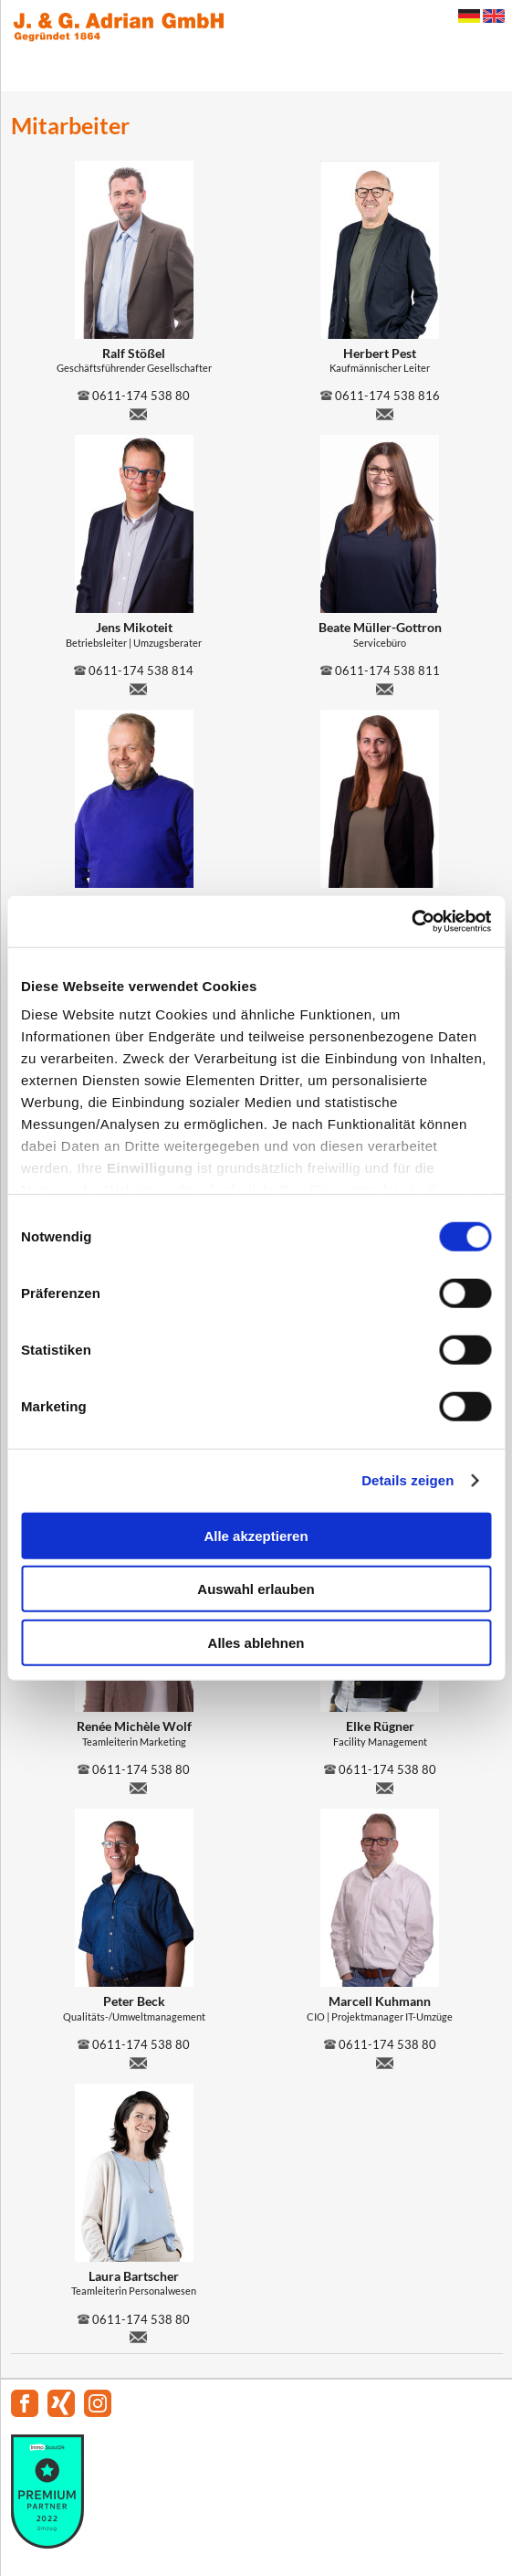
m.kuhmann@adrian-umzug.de (384, 2061)
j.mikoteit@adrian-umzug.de (138, 687)
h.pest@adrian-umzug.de (384, 412)
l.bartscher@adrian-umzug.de (138, 2335)
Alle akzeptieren (256, 1535)
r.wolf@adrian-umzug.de (138, 1786)
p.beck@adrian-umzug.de (138, 2061)
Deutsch (469, 16)
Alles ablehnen (256, 1642)
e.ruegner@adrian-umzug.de (384, 1786)
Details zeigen (407, 1480)
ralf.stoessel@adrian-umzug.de (138, 412)
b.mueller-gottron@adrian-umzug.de (384, 687)
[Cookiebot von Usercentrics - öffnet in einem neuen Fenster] (411, 922)
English (494, 16)
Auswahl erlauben (255, 1589)
